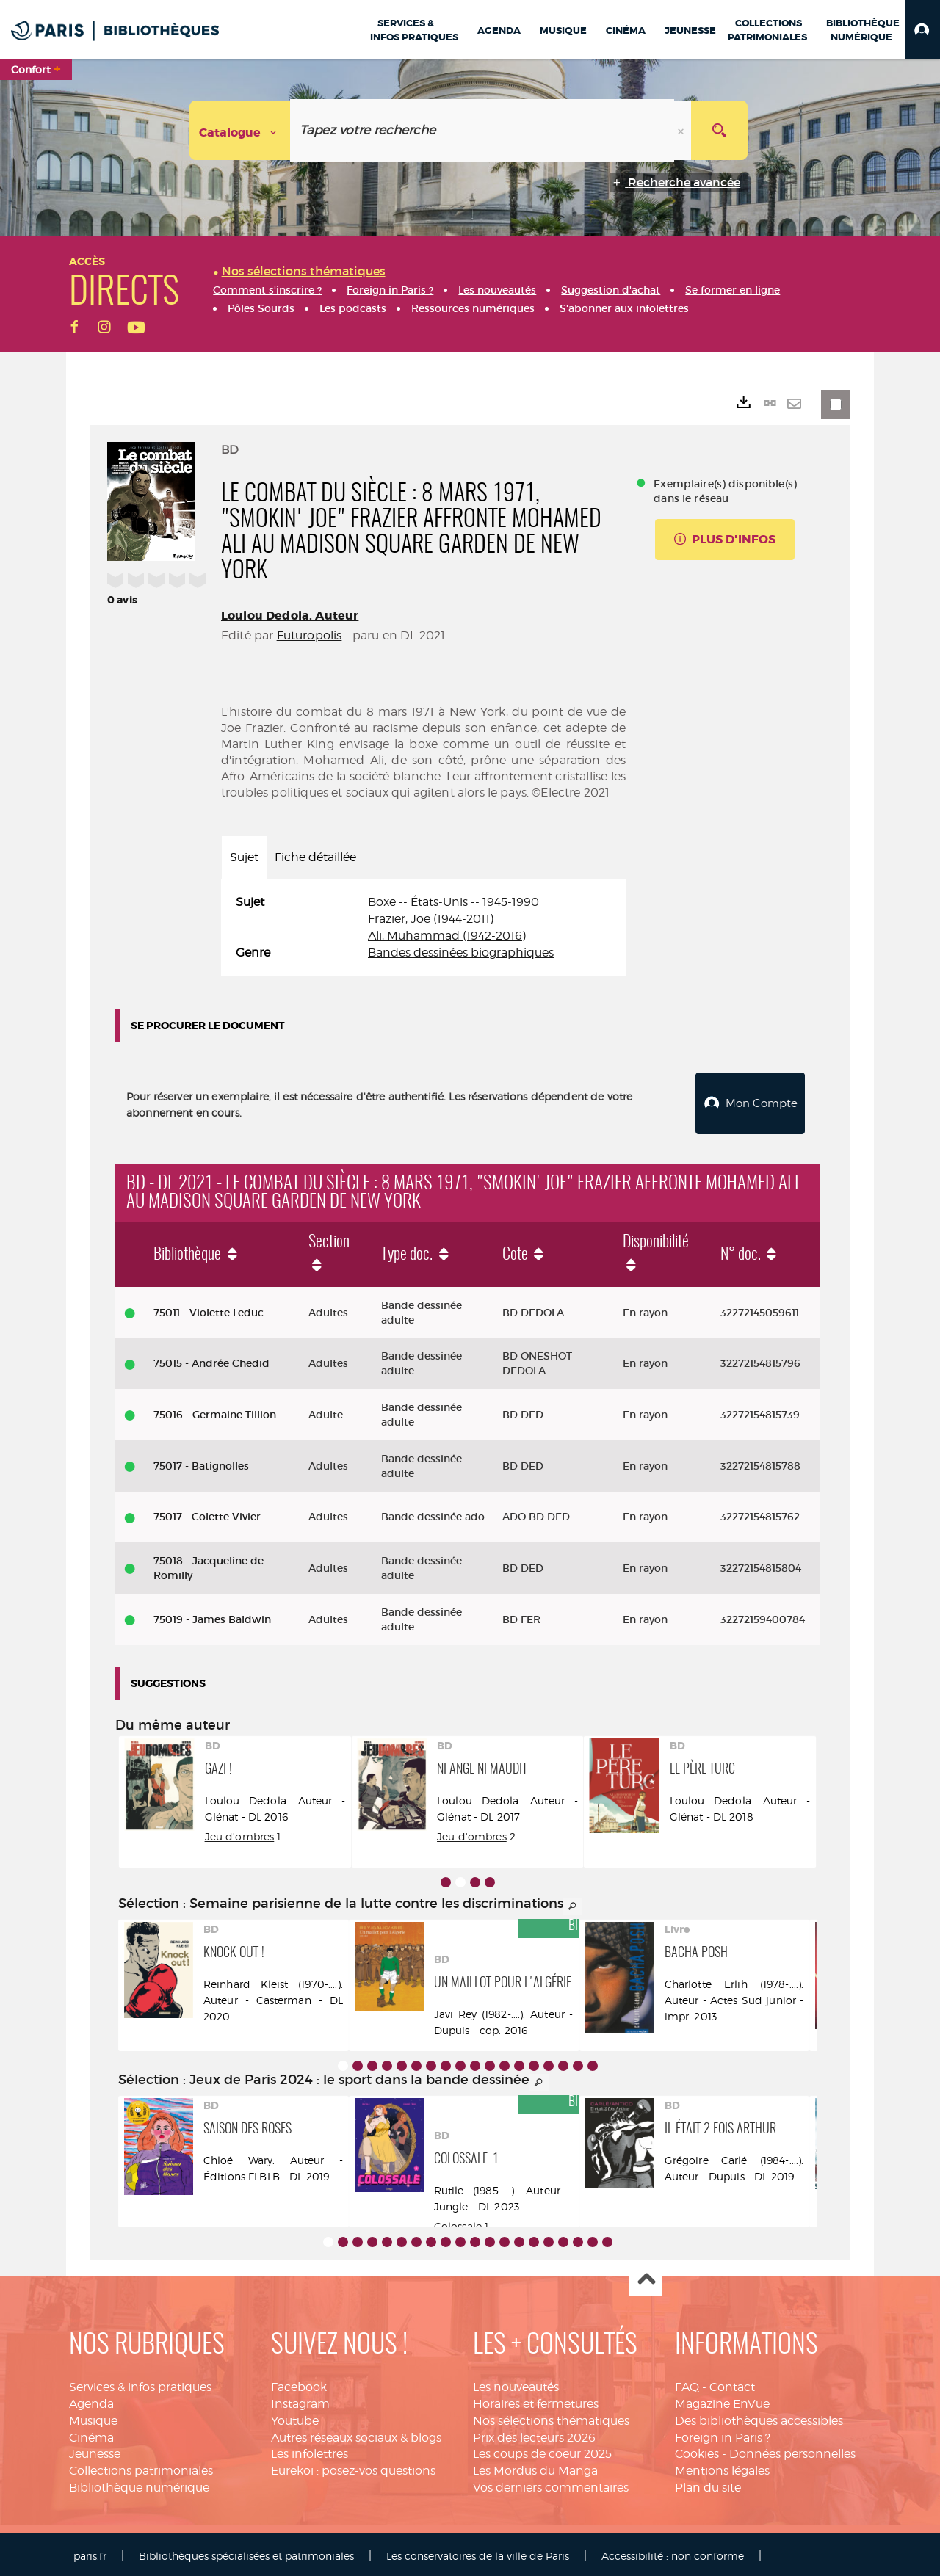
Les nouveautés (516, 2383)
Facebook (299, 2383)
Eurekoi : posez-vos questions (353, 2467)
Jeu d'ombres (472, 1832)
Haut (645, 2277)
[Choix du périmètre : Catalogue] (240, 130)
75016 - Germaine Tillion (214, 1411)
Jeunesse (94, 2450)
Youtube (295, 2417)
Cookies (697, 2450)
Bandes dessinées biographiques (461, 952)
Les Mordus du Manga (535, 2467)
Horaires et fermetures (536, 2400)
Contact (732, 2383)
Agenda (91, 2400)
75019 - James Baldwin (212, 1615)
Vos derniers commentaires (551, 2484)
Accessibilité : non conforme (672, 2552)
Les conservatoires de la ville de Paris (477, 2552)
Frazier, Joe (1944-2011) (431, 919)
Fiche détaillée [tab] (315, 857)
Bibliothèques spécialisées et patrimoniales (246, 2552)
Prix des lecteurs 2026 (534, 2434)
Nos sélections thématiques (551, 2417)
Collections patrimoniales (141, 2467)
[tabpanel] (423, 927)
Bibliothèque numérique (139, 2484)
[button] (922, 29)
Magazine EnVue (722, 2400)
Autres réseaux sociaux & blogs (356, 2434)
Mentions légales (722, 2467)
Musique (93, 2417)
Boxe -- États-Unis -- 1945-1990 (453, 902)
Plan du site (708, 2484)
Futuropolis (309, 635)
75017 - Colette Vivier (207, 1513)
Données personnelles (792, 2450)
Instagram (300, 2400)
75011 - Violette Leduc (208, 1309)
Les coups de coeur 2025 (542, 2450)
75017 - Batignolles (201, 1462)
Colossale (458, 2222)
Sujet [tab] (244, 857)
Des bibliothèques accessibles (759, 2417)
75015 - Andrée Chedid (211, 1359)
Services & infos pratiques (140, 2383)
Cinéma (91, 2434)
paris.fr (89, 2552)
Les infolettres (309, 2450)
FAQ (687, 2383)
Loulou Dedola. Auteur (289, 615)
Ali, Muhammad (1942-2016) (447, 936)
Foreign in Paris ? (722, 2434)
